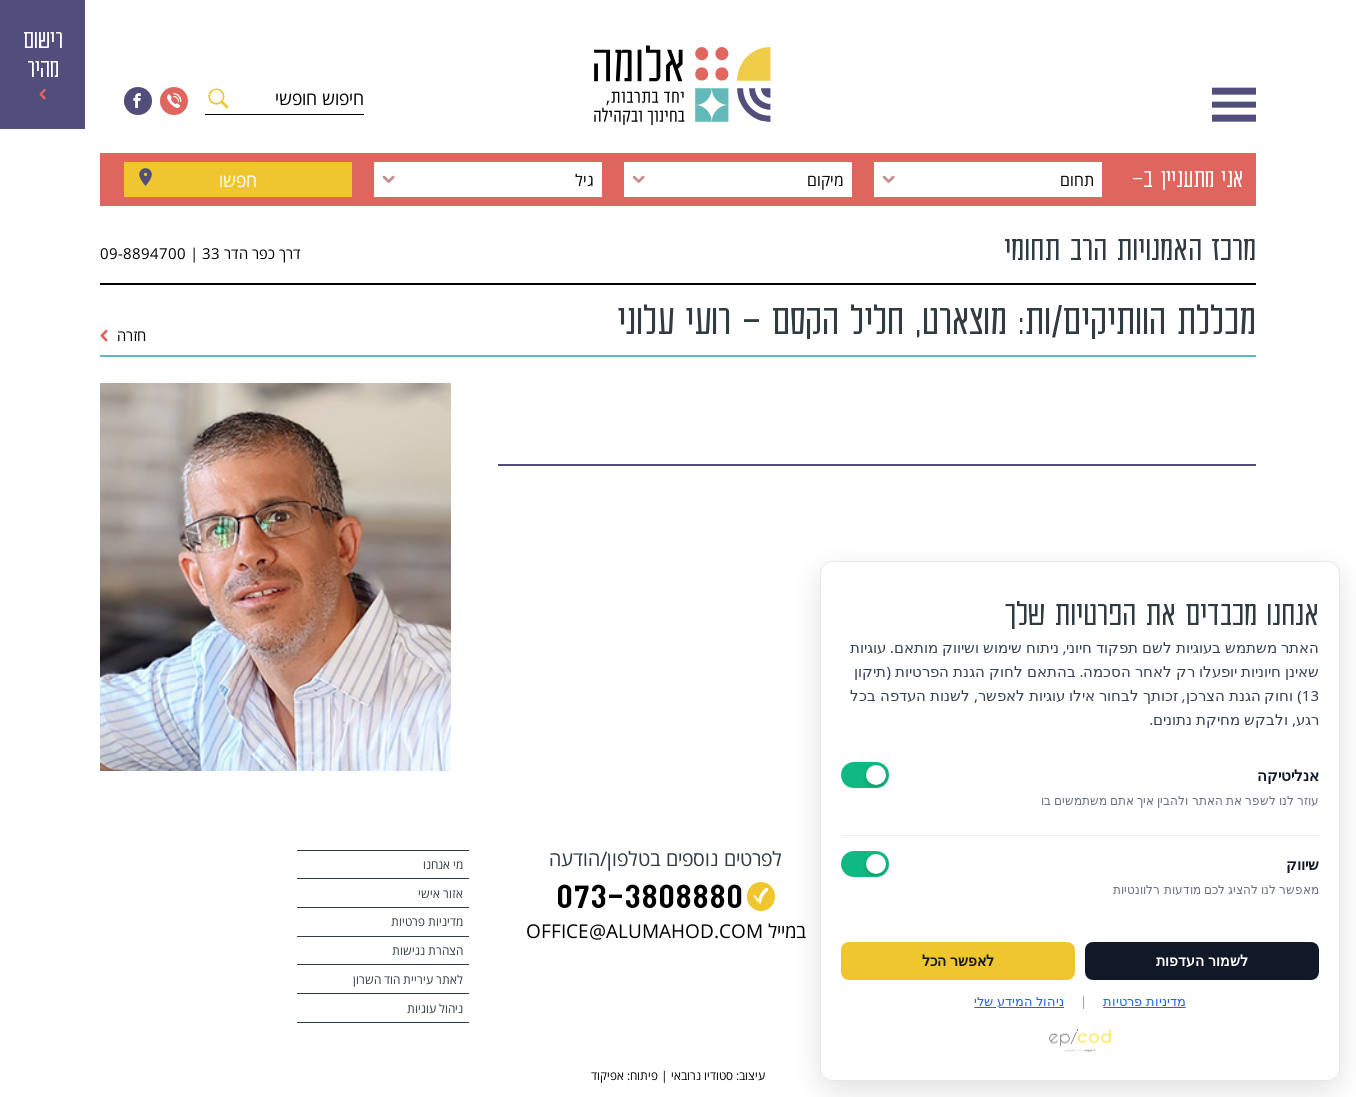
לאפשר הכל (958, 961)
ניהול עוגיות (435, 1008)
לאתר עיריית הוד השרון (408, 979)
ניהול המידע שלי (1019, 1001)
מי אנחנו (443, 864)
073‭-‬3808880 (649, 900)
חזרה (123, 335)
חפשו (238, 179)
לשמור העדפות (1202, 961)
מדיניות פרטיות (427, 921)
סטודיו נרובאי (702, 1075)
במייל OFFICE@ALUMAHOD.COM (666, 931)
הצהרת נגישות (427, 950)
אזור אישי (440, 893)
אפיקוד (607, 1075)
